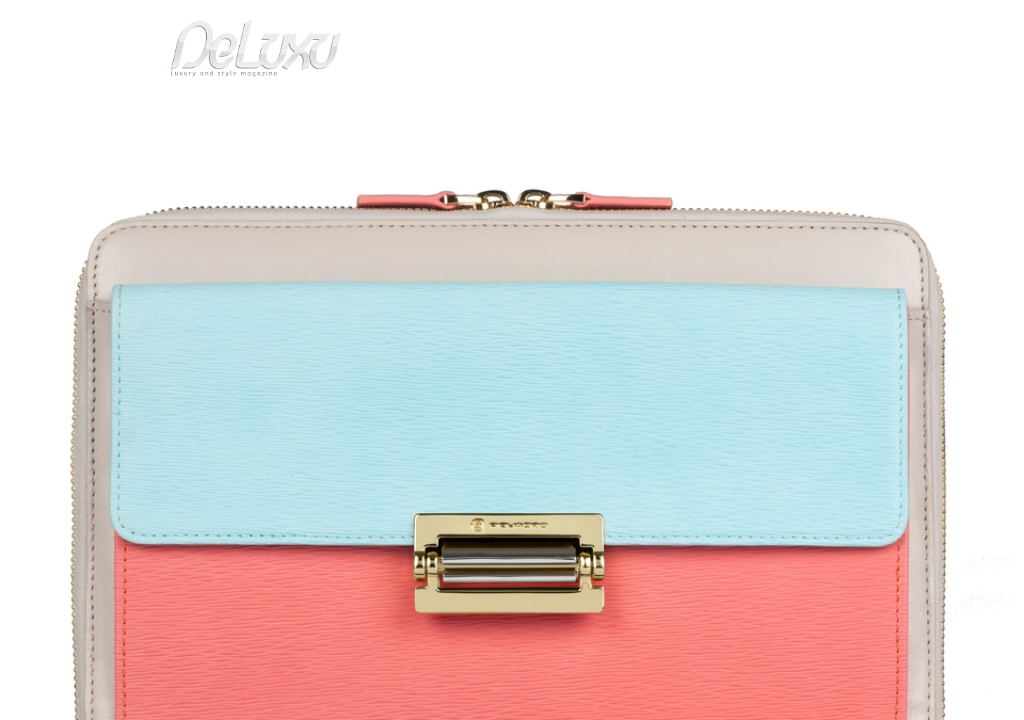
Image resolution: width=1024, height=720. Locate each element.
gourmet (952, 114)
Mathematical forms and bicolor (263, 163)
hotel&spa (767, 114)
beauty (508, 114)
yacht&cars (675, 114)
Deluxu (54, 163)
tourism (866, 114)
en (962, 24)
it (897, 24)
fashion (596, 114)
